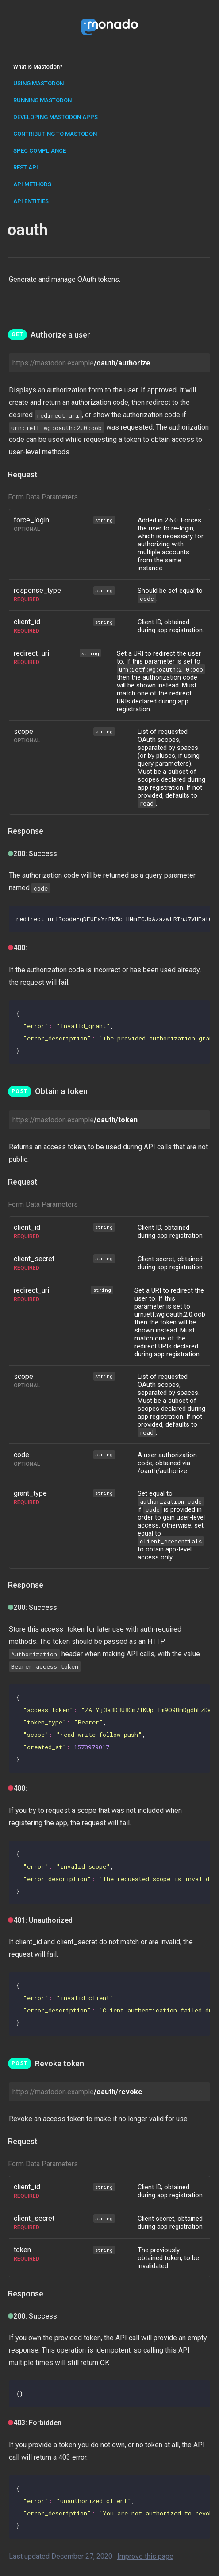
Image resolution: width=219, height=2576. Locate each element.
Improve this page (145, 2556)
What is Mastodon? (37, 66)
